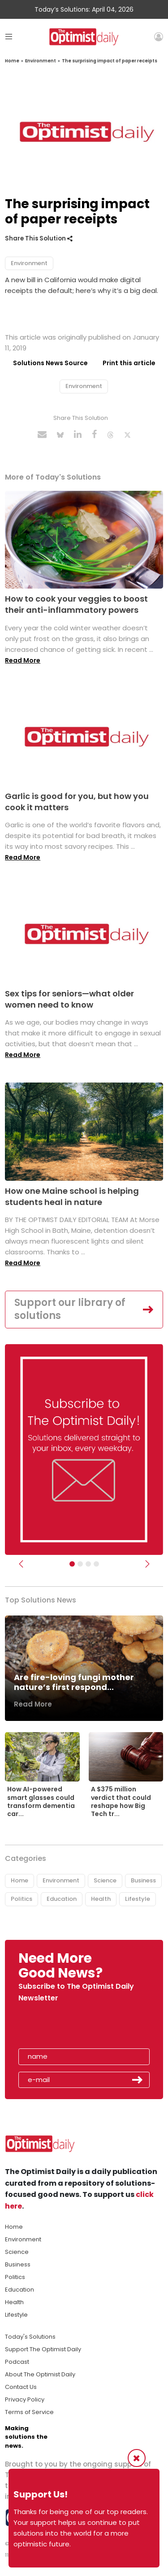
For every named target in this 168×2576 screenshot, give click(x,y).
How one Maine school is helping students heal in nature (72, 1196)
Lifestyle (137, 1899)
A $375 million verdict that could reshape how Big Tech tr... (121, 1801)
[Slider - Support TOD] (88, 1564)
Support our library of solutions (69, 1309)
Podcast (17, 2362)
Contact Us (21, 2387)
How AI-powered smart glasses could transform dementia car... (41, 1801)
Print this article (129, 362)
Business (143, 1880)
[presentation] (70, 2027)
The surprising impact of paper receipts (109, 60)
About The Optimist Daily (40, 2374)
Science (105, 1880)
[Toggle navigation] (9, 36)
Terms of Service (29, 2412)
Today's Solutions (30, 2336)
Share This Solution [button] (39, 238)
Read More (22, 660)
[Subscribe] (72, 1564)
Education (62, 1899)
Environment (40, 60)
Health (101, 1899)
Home (12, 60)
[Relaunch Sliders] (96, 1564)
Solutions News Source (50, 362)
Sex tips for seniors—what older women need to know (69, 999)
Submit (137, 2080)
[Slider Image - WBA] (80, 1564)
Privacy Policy (24, 2399)
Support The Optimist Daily (43, 2349)
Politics (21, 1899)
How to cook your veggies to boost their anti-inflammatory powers (76, 604)
